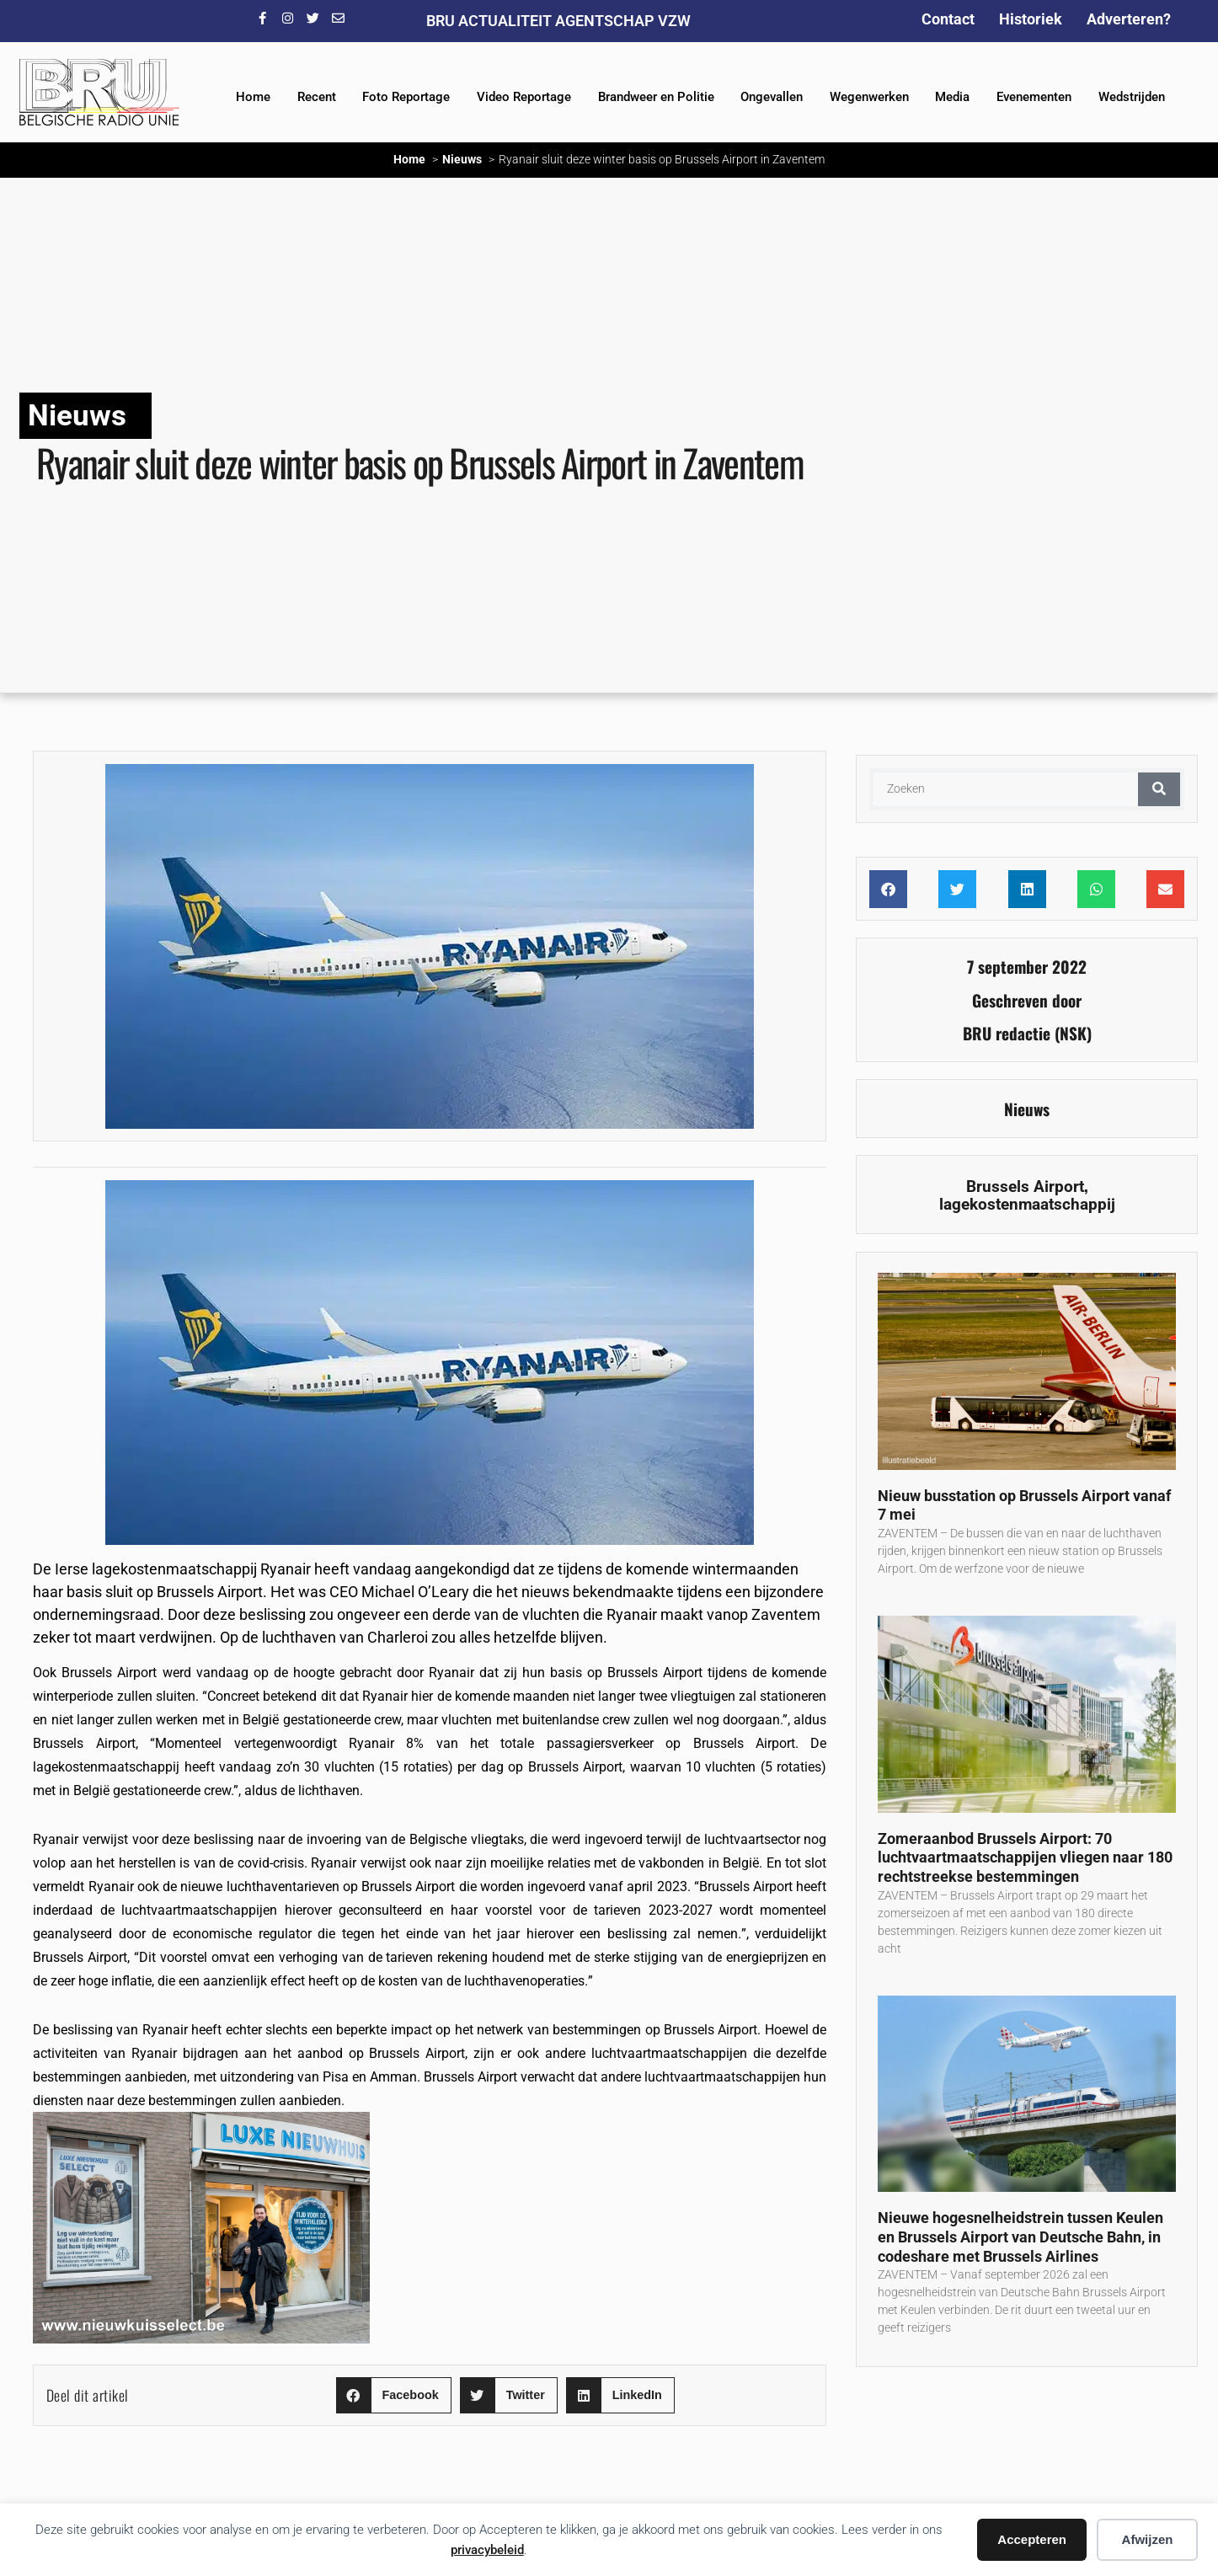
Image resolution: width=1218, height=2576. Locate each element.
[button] (393, 2395)
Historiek (1030, 19)
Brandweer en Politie (656, 96)
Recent (316, 96)
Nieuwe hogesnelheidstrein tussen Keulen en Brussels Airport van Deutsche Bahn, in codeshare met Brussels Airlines (1020, 2236)
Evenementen (1033, 96)
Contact (948, 19)
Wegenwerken (869, 96)
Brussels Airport (1025, 1186)
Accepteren (1031, 2539)
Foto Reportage (406, 96)
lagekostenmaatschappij (1027, 1204)
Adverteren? (1129, 19)
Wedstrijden (1131, 96)
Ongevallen (771, 96)
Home (253, 96)
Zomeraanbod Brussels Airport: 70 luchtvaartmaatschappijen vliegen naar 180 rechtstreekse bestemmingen (1025, 1857)
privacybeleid (487, 2549)
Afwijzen (1147, 2539)
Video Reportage (524, 96)
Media (952, 96)
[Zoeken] (1159, 789)
